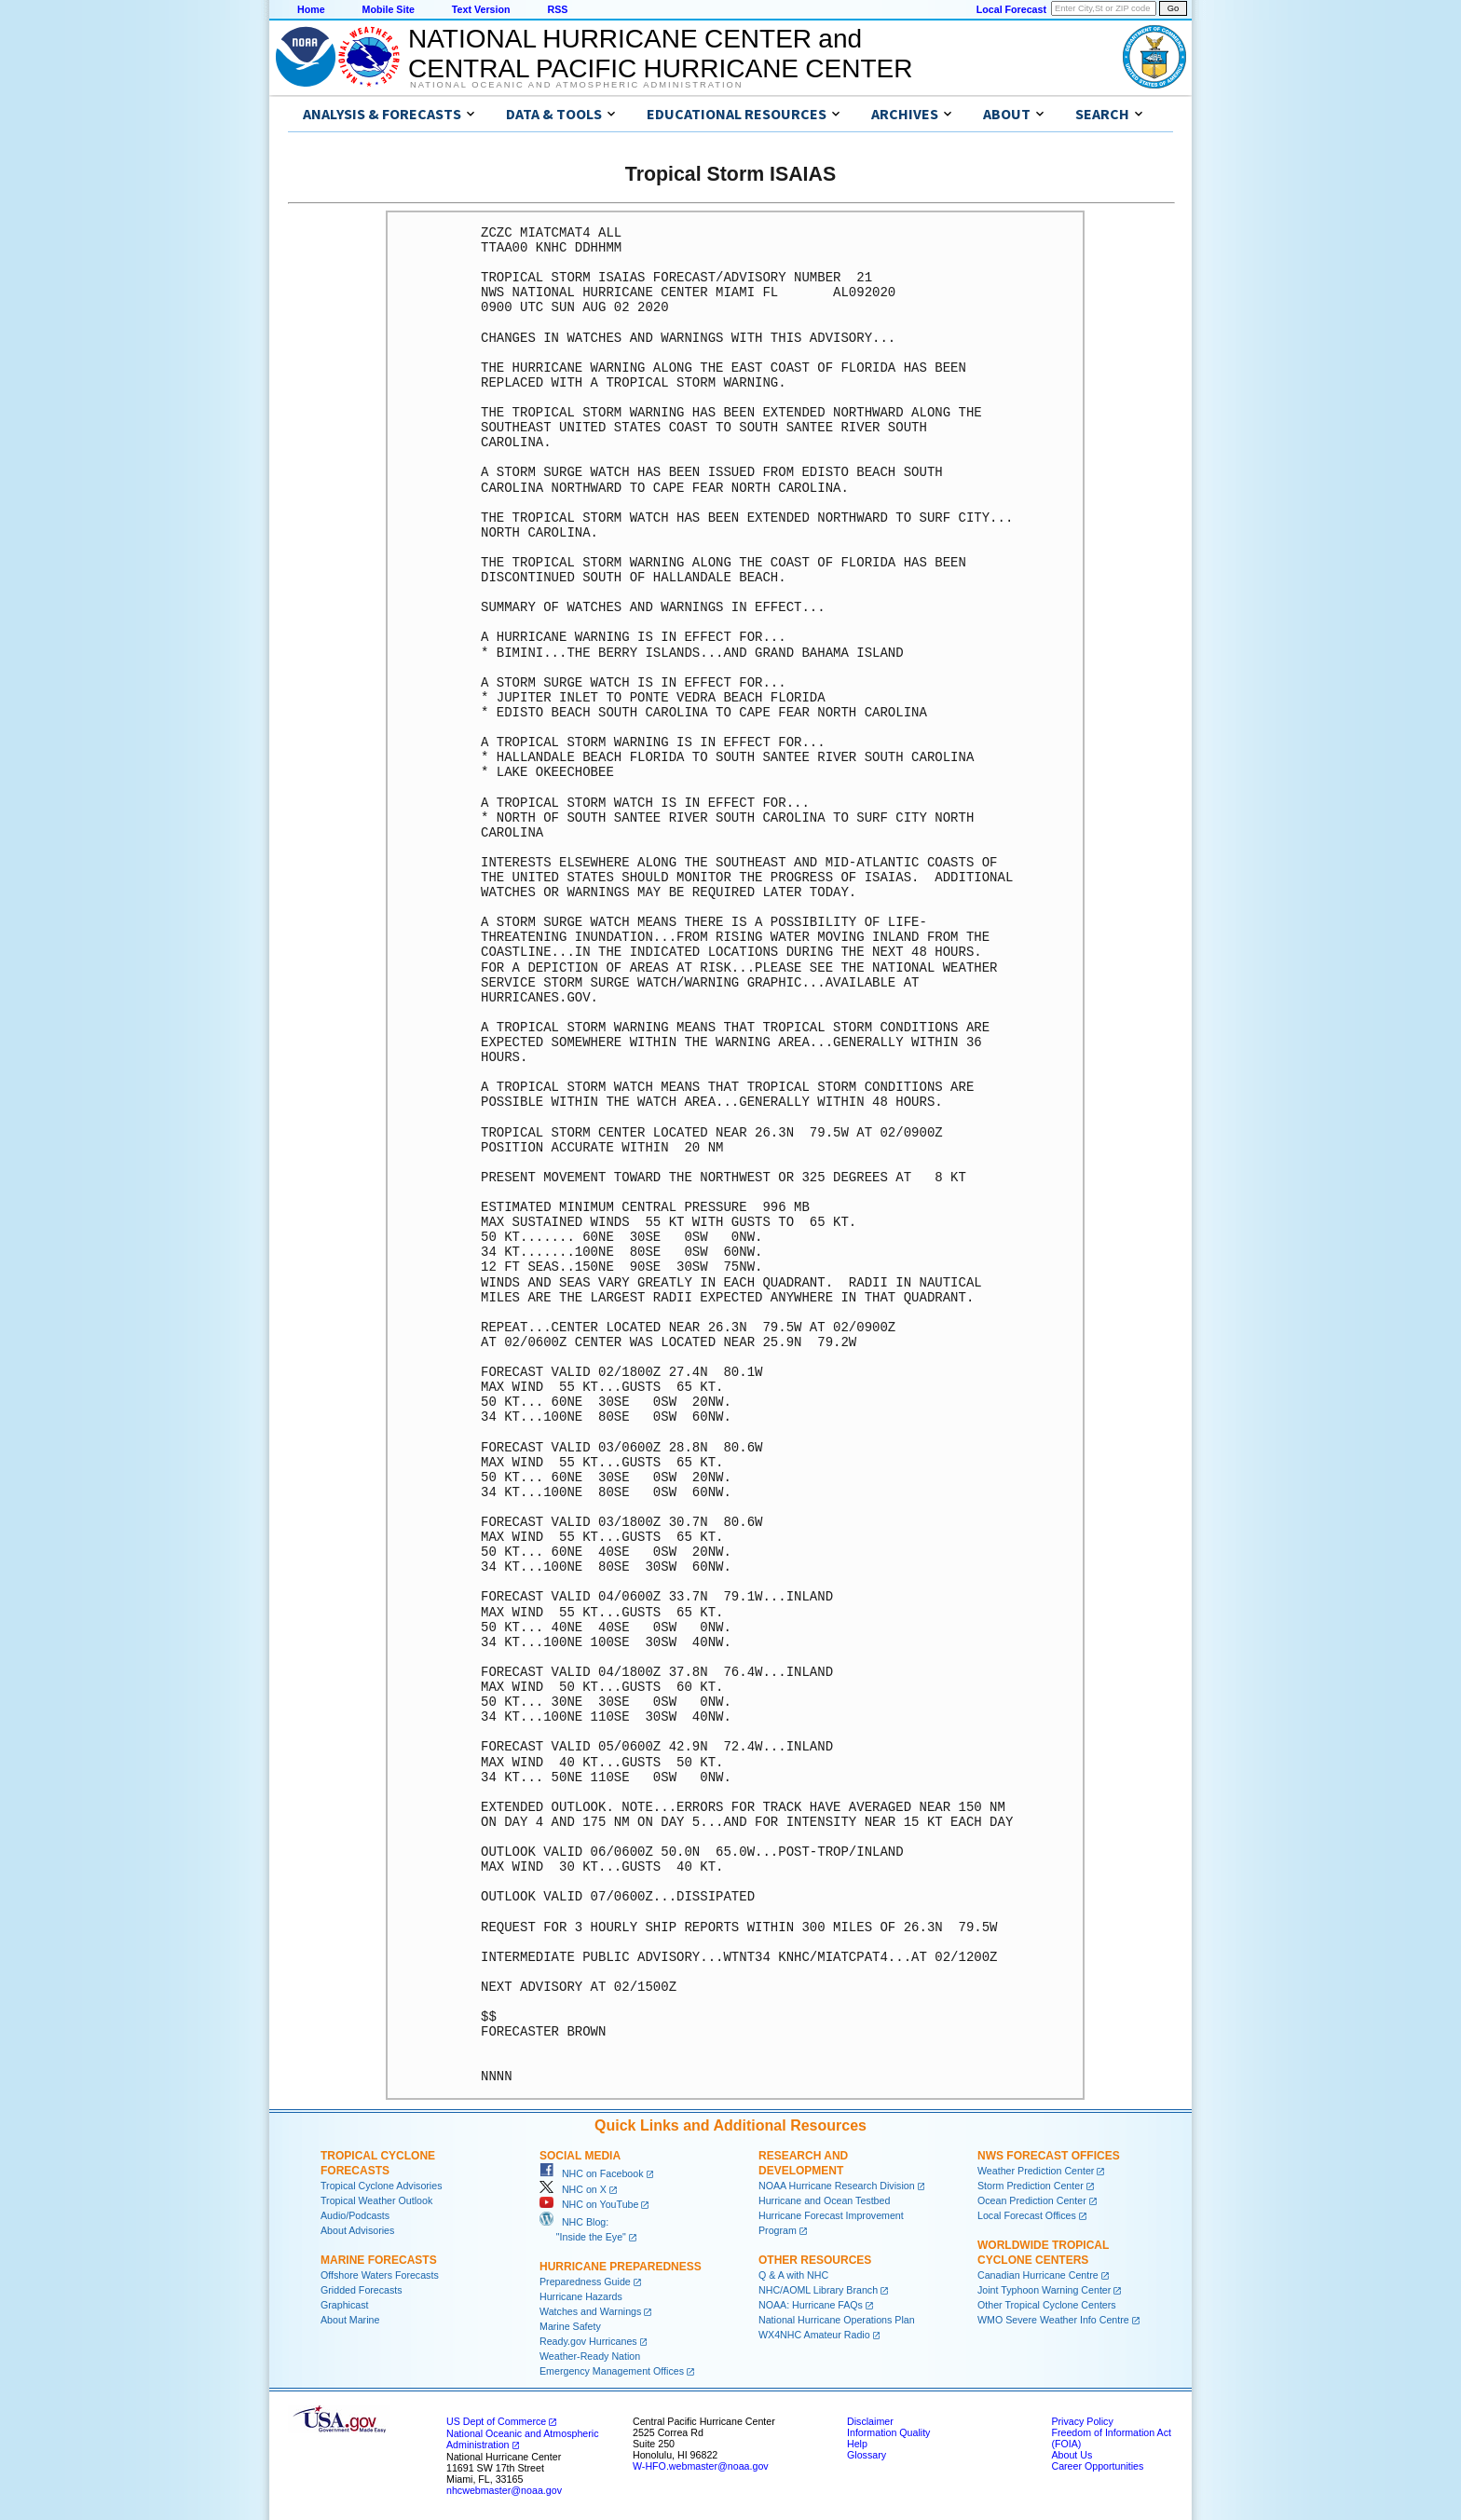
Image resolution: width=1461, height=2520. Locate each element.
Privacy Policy (1082, 2421)
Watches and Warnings (590, 2311)
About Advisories (357, 2230)
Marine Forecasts (379, 2260)
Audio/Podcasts (355, 2215)
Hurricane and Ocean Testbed (824, 2200)
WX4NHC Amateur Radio (814, 2334)
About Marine (350, 2319)
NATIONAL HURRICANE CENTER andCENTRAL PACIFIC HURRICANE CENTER (660, 53)
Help (857, 2443)
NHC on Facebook (591, 2173)
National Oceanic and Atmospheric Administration (576, 84)
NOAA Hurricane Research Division (836, 2185)
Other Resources (814, 2260)
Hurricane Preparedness (620, 2266)
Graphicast (345, 2304)
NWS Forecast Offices (1048, 2155)
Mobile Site (388, 9)
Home (311, 9)
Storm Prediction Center (1030, 2185)
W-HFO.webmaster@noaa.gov (701, 2466)
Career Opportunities (1097, 2466)
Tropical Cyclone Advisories (382, 2185)
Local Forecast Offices (1026, 2215)
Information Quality (888, 2432)
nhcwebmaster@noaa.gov (504, 2490)
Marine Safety (570, 2326)
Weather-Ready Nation (589, 2356)
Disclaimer (870, 2421)
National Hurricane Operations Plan (836, 2319)
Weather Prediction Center (1035, 2170)
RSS (557, 9)
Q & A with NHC (793, 2275)
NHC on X (573, 2189)
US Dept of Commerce (496, 2421)
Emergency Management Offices (611, 2371)
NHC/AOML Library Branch (818, 2289)
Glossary (866, 2454)
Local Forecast (1011, 9)
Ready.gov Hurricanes (588, 2341)
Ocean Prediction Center (1031, 2200)
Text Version (481, 9)
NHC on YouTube (588, 2204)
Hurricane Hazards (580, 2296)
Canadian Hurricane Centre (1038, 2275)
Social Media (580, 2155)
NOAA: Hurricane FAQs (810, 2304)
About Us (1071, 2454)
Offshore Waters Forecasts (380, 2275)
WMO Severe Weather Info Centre (1053, 2319)
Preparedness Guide (585, 2281)
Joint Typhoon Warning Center (1044, 2289)
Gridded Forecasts (362, 2289)
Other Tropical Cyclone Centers (1046, 2304)
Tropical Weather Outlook (376, 2200)
